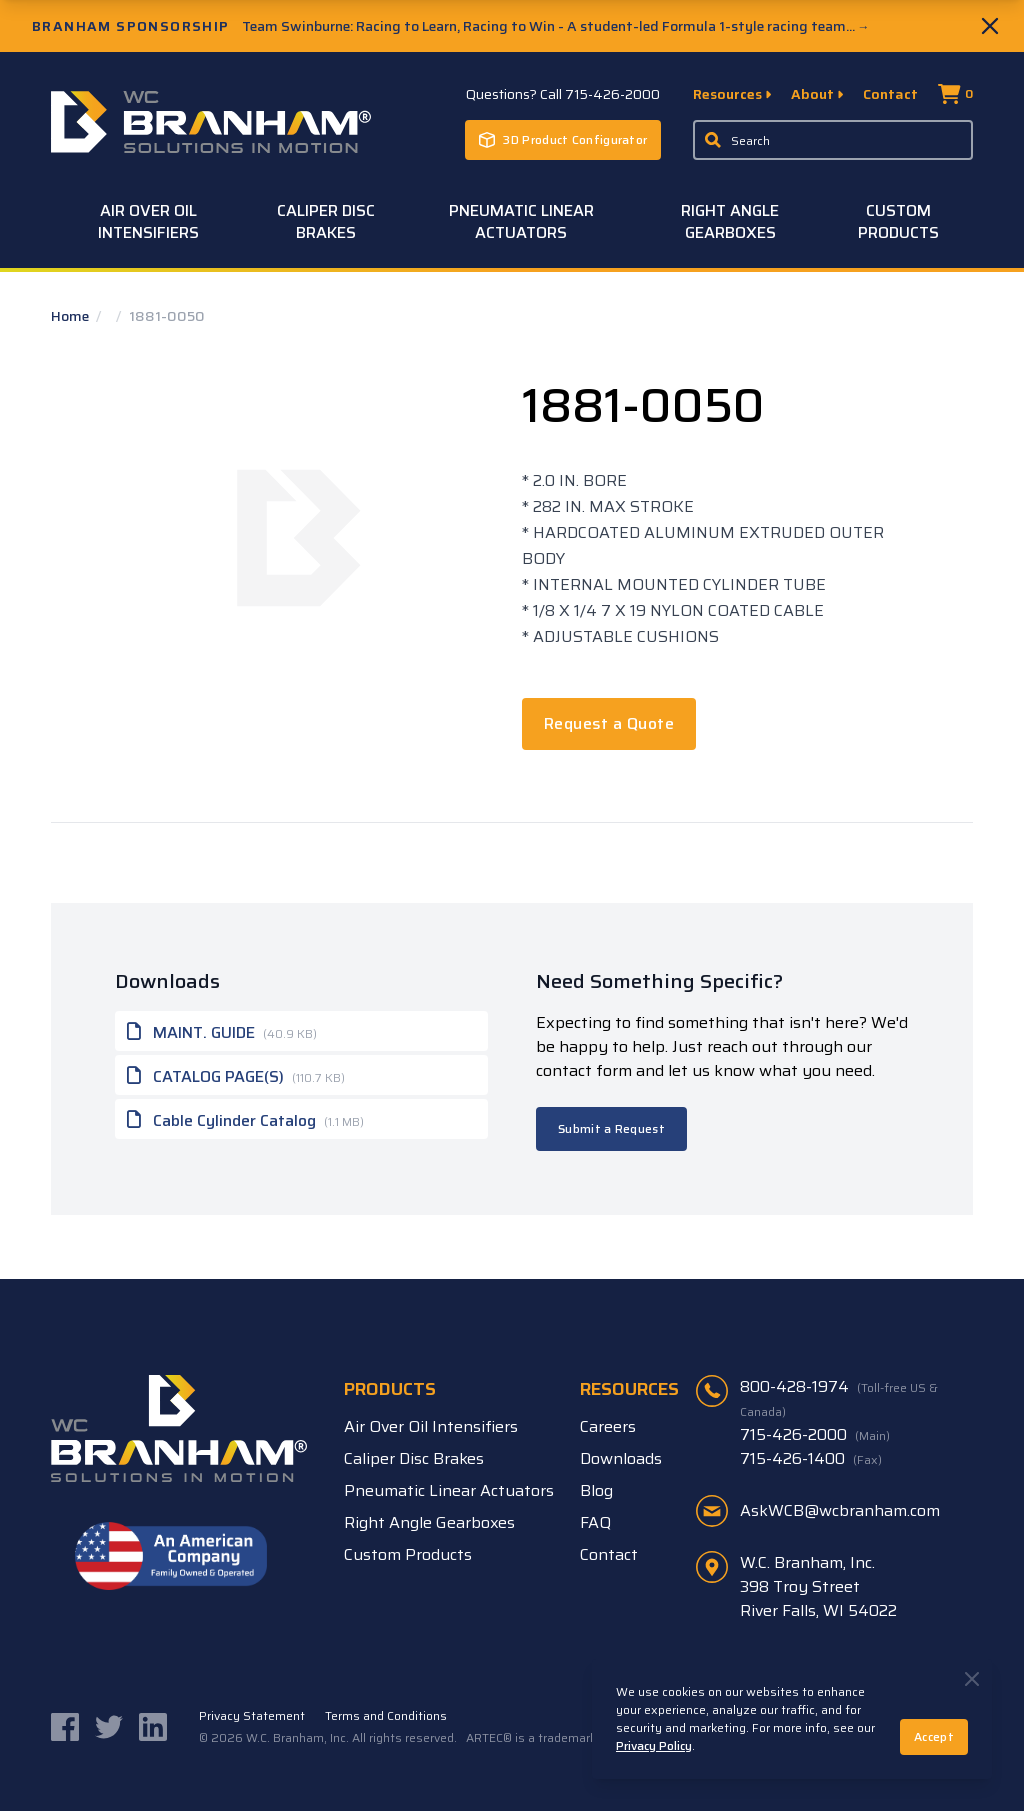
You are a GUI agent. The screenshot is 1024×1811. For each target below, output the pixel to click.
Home (71, 316)
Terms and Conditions (386, 1716)
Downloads (621, 1458)
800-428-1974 (839, 1398)
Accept (934, 1736)
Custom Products (898, 221)
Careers (608, 1426)
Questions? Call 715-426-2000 (563, 94)
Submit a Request (611, 1128)
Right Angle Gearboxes (730, 221)
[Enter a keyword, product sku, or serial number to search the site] (833, 140)
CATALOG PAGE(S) (236, 1075)
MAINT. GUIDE (222, 1031)
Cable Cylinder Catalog (245, 1119)
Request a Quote (609, 723)
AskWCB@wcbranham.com (840, 1510)
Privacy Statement (252, 1716)
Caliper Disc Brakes (326, 221)
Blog (596, 1490)
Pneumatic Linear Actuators (521, 221)
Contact (890, 94)
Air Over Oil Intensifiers (148, 221)
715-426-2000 (815, 1435)
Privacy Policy (654, 1745)
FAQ (595, 1522)
